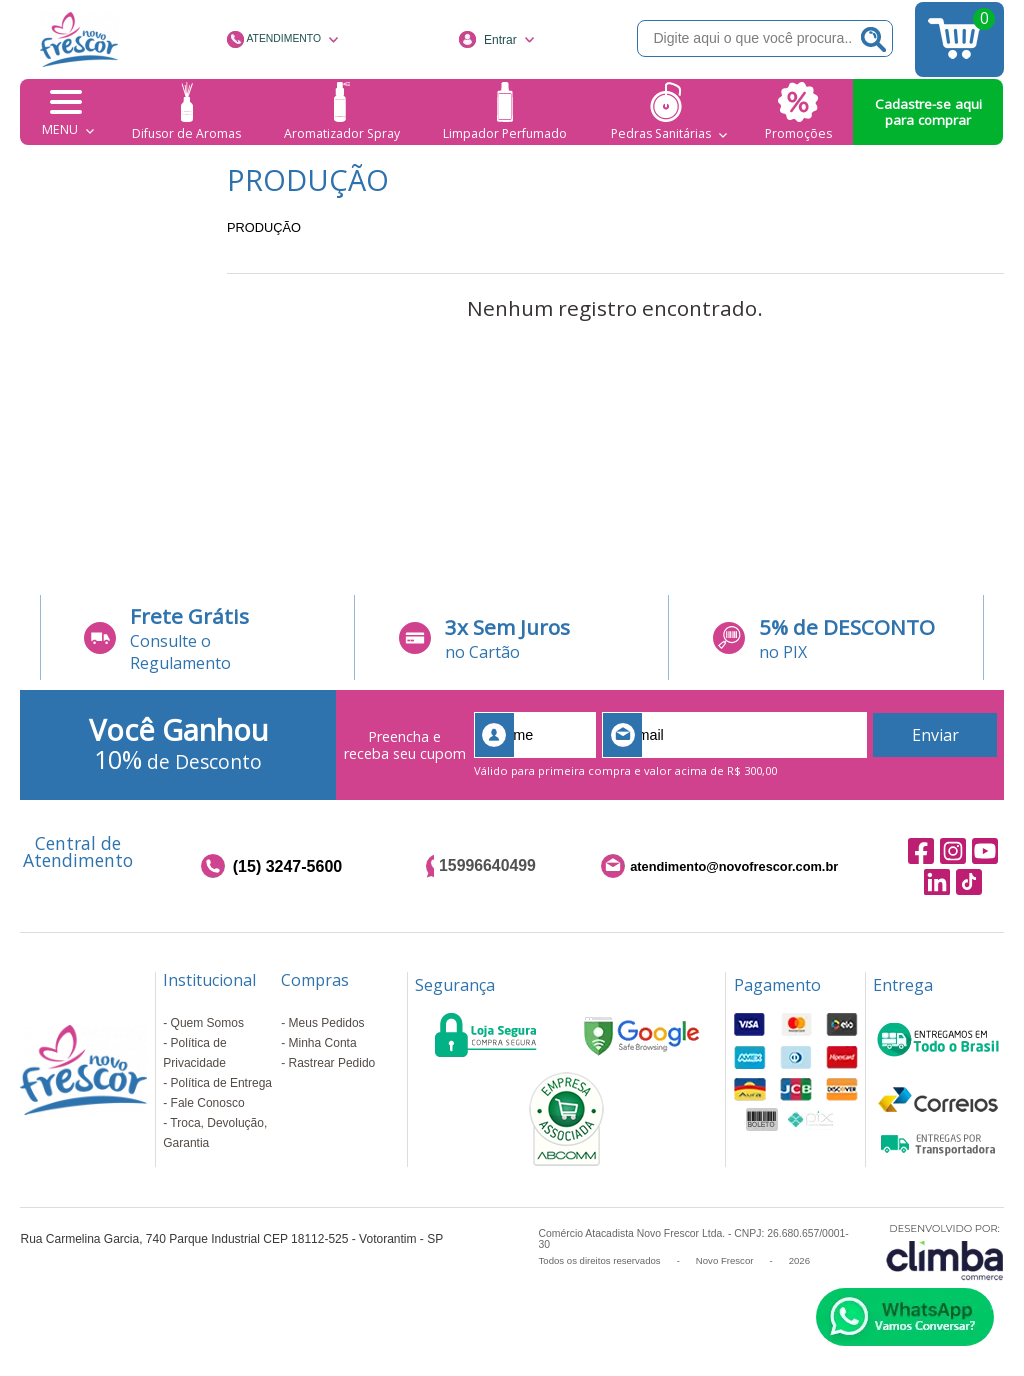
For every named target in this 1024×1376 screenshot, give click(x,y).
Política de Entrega (221, 1083)
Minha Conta (323, 1043)
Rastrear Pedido (332, 1063)
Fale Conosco (208, 1103)
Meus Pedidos (327, 1023)
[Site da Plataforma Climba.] (945, 1251)
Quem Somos (207, 1023)
